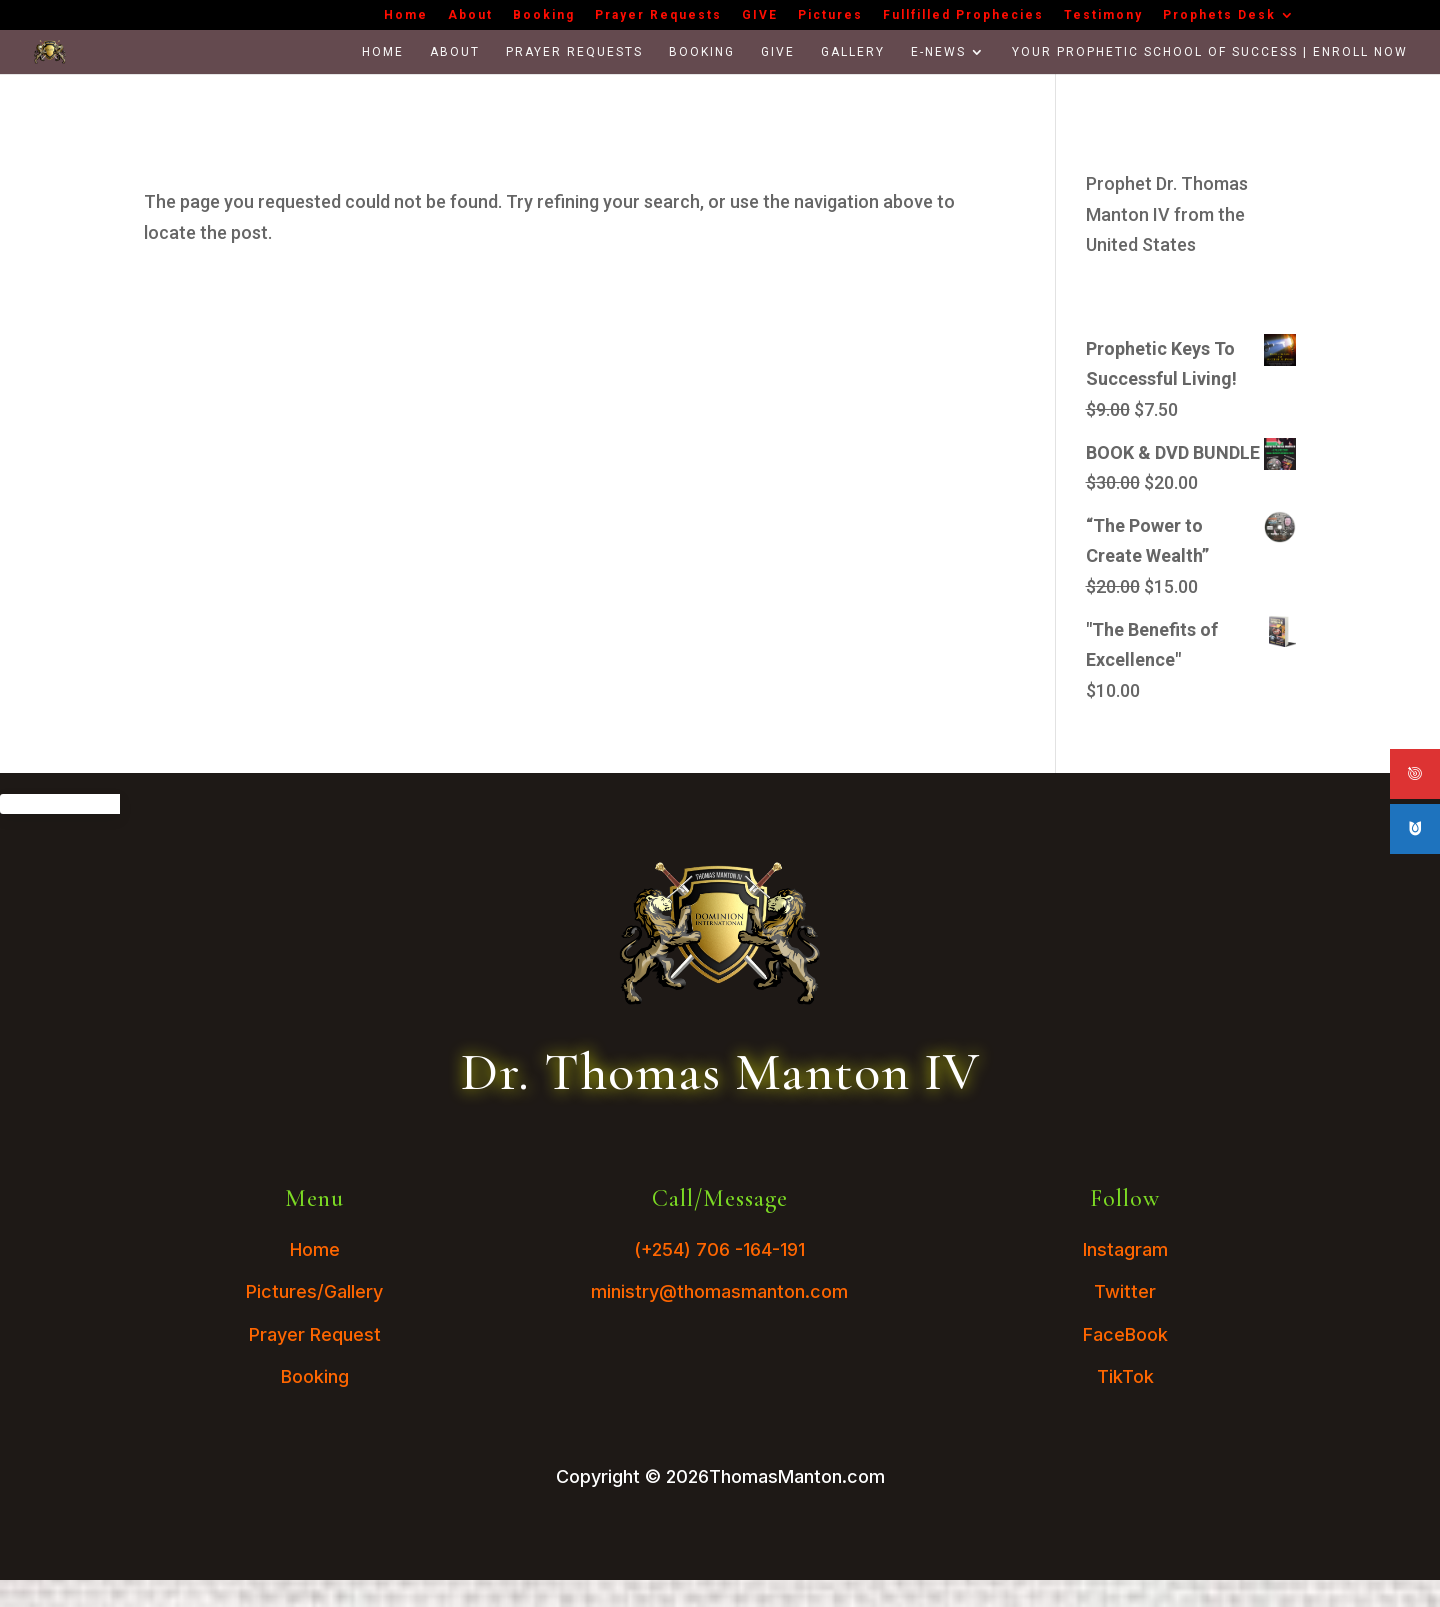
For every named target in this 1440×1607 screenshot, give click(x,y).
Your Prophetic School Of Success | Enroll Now (1210, 52)
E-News (938, 52)
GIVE (760, 15)
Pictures (830, 15)
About (470, 15)
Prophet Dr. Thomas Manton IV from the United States (1167, 214)
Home (406, 15)
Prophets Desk (1219, 15)
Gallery (853, 52)
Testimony (1103, 15)
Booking (544, 15)
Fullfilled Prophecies (963, 15)
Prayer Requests (658, 15)
